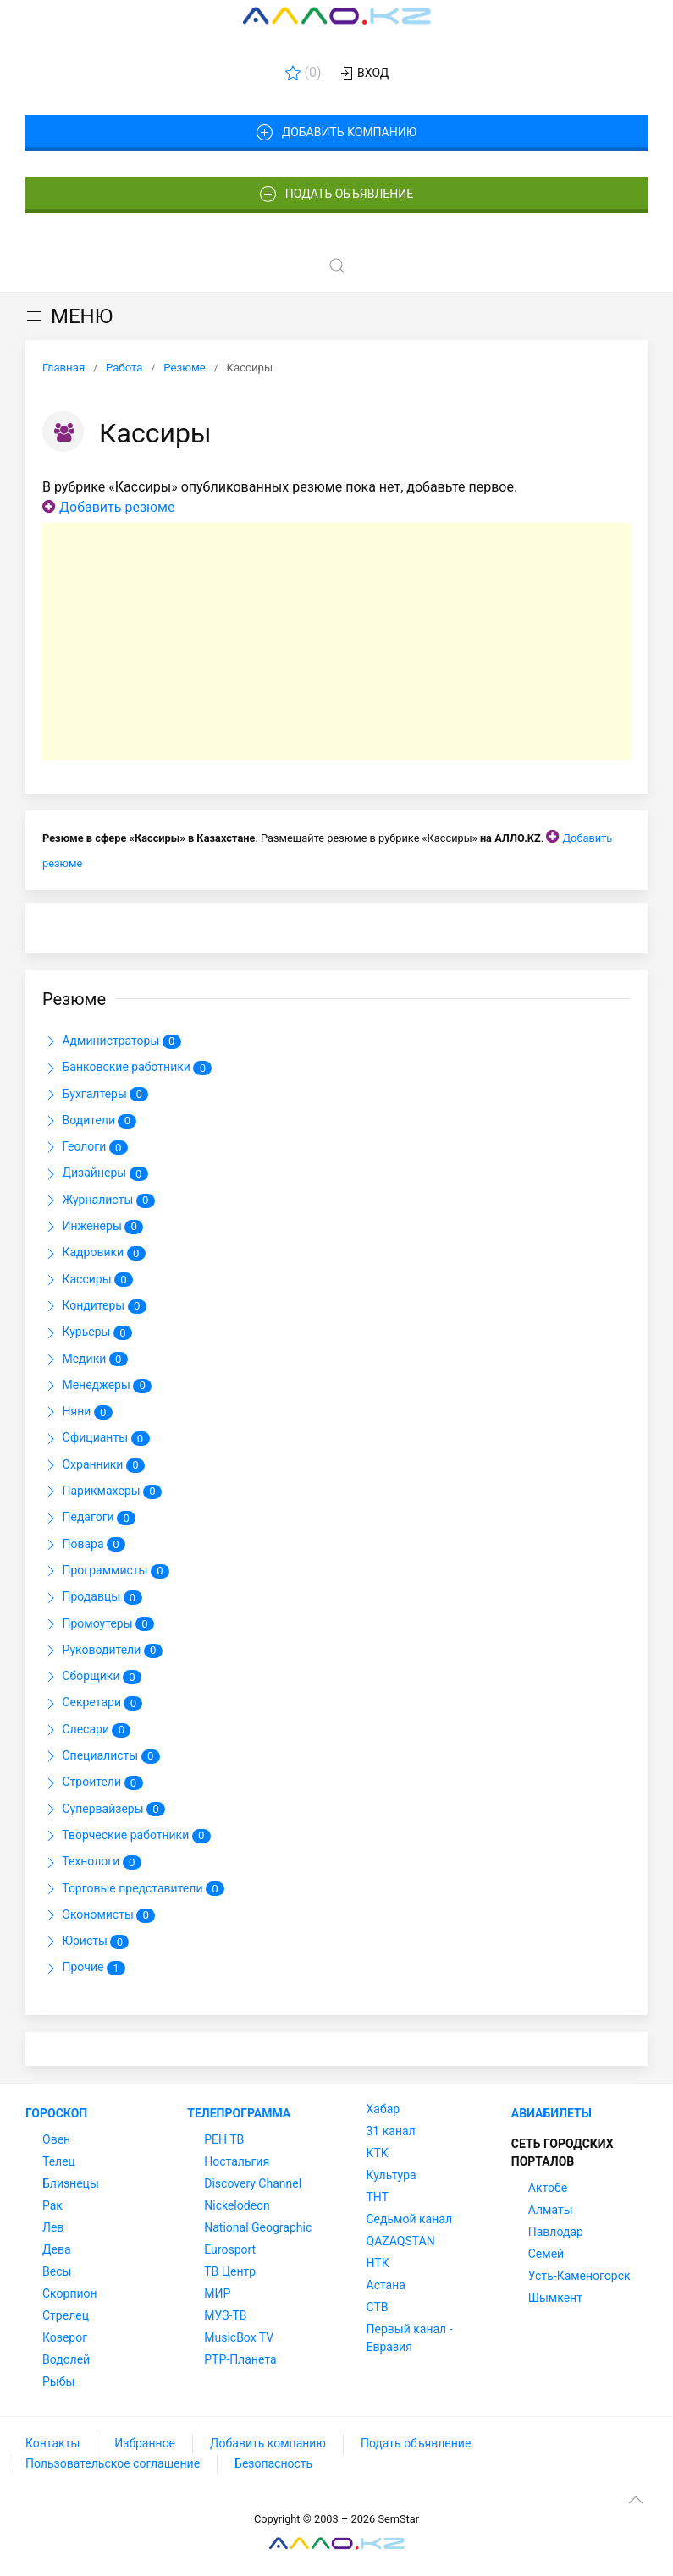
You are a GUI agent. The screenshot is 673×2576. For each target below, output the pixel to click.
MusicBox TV (238, 2337)
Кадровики (94, 1253)
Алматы (550, 2209)
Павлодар (555, 2231)
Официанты (96, 1439)
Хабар (383, 2109)
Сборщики (91, 1676)
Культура (391, 2175)
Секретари (92, 1703)
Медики (85, 1359)
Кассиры (87, 1280)
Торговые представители (133, 1889)
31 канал (391, 2131)
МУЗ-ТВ (225, 2315)
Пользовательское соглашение (112, 2463)
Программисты (105, 1571)
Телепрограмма (238, 2113)
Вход (363, 73)
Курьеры (87, 1333)
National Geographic (258, 2227)
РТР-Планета (240, 2359)
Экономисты (98, 1915)
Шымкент (555, 2297)
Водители (89, 1120)
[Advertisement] (336, 641)
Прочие (83, 1968)
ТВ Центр (230, 2271)
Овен (56, 2139)
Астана (386, 2285)
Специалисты (101, 1756)
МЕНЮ (69, 316)
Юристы (85, 1941)
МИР (217, 2293)
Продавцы (92, 1598)
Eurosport (230, 2249)
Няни (77, 1411)
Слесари (86, 1730)
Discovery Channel (252, 2183)
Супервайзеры (103, 1809)
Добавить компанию (336, 132)
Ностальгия (236, 2161)
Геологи (85, 1147)
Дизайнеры (95, 1174)
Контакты (52, 2443)
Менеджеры (97, 1385)
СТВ (378, 2307)
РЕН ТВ (224, 2139)
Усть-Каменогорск (579, 2275)
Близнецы (70, 2183)
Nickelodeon (237, 2205)
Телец (58, 2161)
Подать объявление (337, 194)
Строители (92, 1783)
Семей (546, 2253)
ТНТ (378, 2197)
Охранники (93, 1465)
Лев (52, 2227)
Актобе (547, 2187)
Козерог (64, 2337)
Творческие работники (126, 1835)
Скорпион (69, 2293)
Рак (52, 2205)
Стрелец (65, 2315)
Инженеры (92, 1226)
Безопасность (273, 2463)
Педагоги (88, 1518)
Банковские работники (127, 1068)
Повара (83, 1544)
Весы (56, 2271)
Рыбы (58, 2381)
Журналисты (98, 1200)
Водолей (66, 2359)
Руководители (102, 1650)
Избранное (144, 2443)
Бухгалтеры (95, 1094)
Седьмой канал (409, 2219)
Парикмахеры (102, 1491)
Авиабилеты (551, 2113)
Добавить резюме (116, 507)
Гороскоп (56, 2113)
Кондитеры (94, 1306)
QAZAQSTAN (401, 2241)
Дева (56, 2249)
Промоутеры (98, 1624)
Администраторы (111, 1041)
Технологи (91, 1862)
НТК (378, 2263)
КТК (378, 2153)
